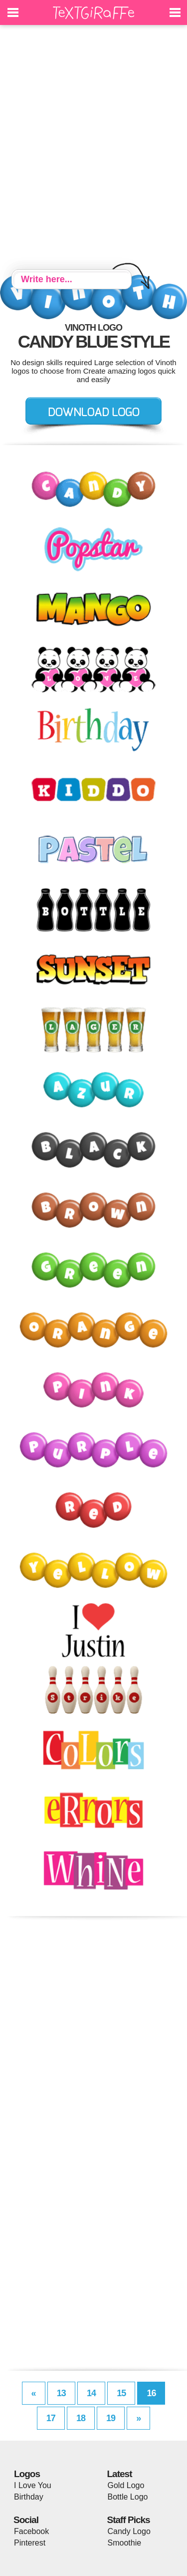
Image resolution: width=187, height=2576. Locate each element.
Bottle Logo (128, 2497)
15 (121, 2393)
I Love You (32, 2485)
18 (80, 2418)
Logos (27, 2474)
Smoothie (125, 2543)
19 (110, 2418)
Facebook (31, 2531)
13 (61, 2393)
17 (50, 2418)
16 (151, 2393)
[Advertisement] (93, 148)
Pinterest (29, 2543)
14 (91, 2393)
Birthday (28, 2497)
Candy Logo (129, 2531)
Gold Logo (126, 2485)
